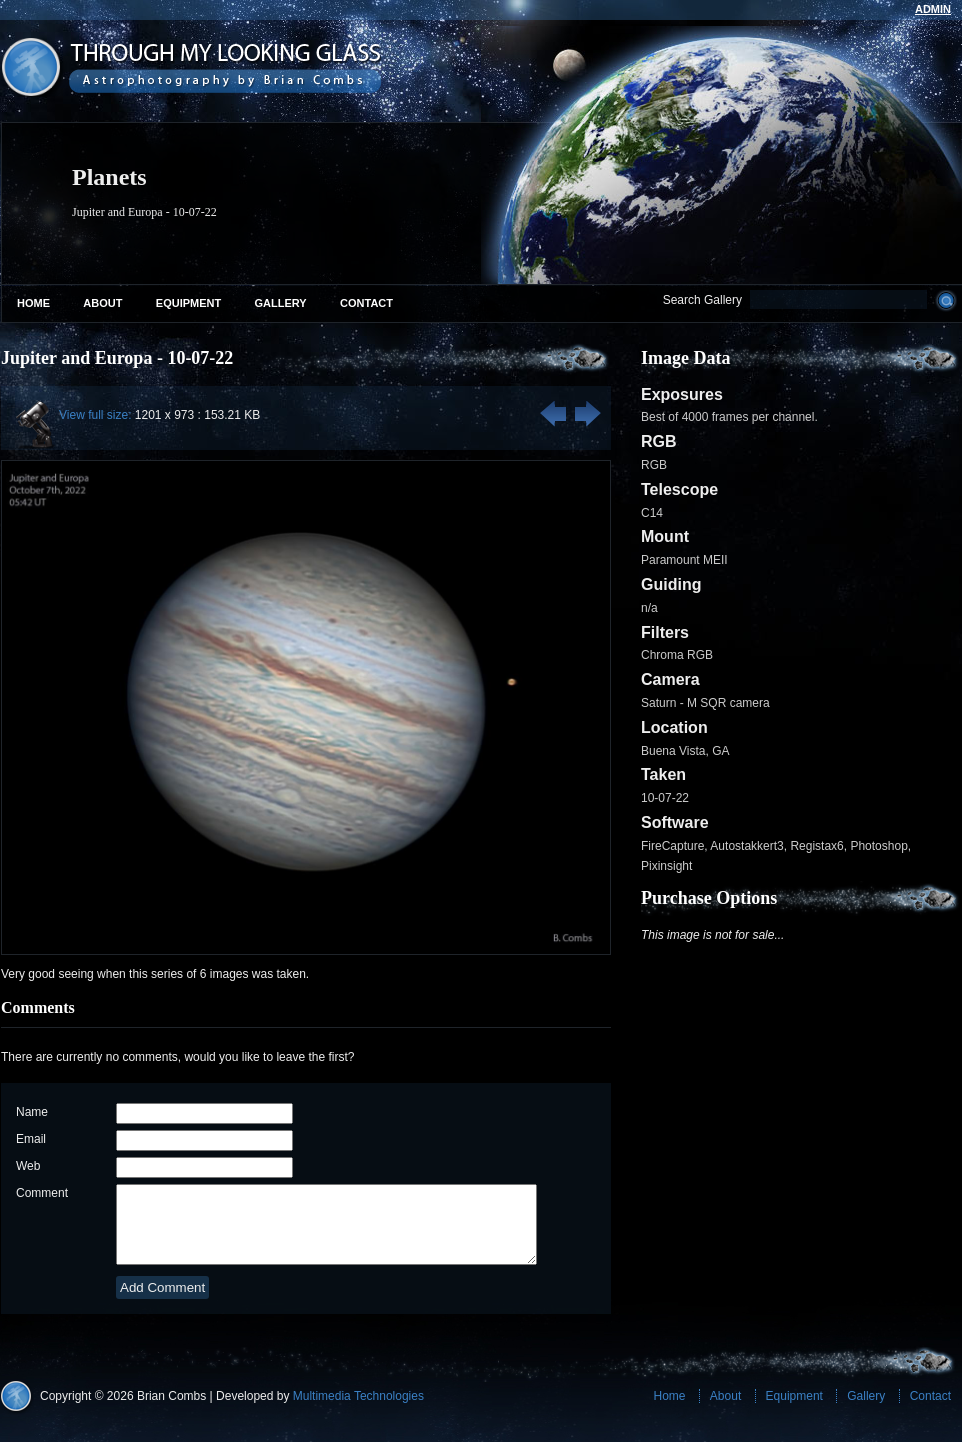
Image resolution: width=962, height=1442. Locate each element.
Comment (42, 1193)
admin (933, 9)
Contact (366, 303)
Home (33, 303)
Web (28, 1166)
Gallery (281, 303)
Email (31, 1139)
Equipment (188, 303)
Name (32, 1112)
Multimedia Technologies (358, 1411)
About (102, 303)
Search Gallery (702, 300)
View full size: (95, 415)
